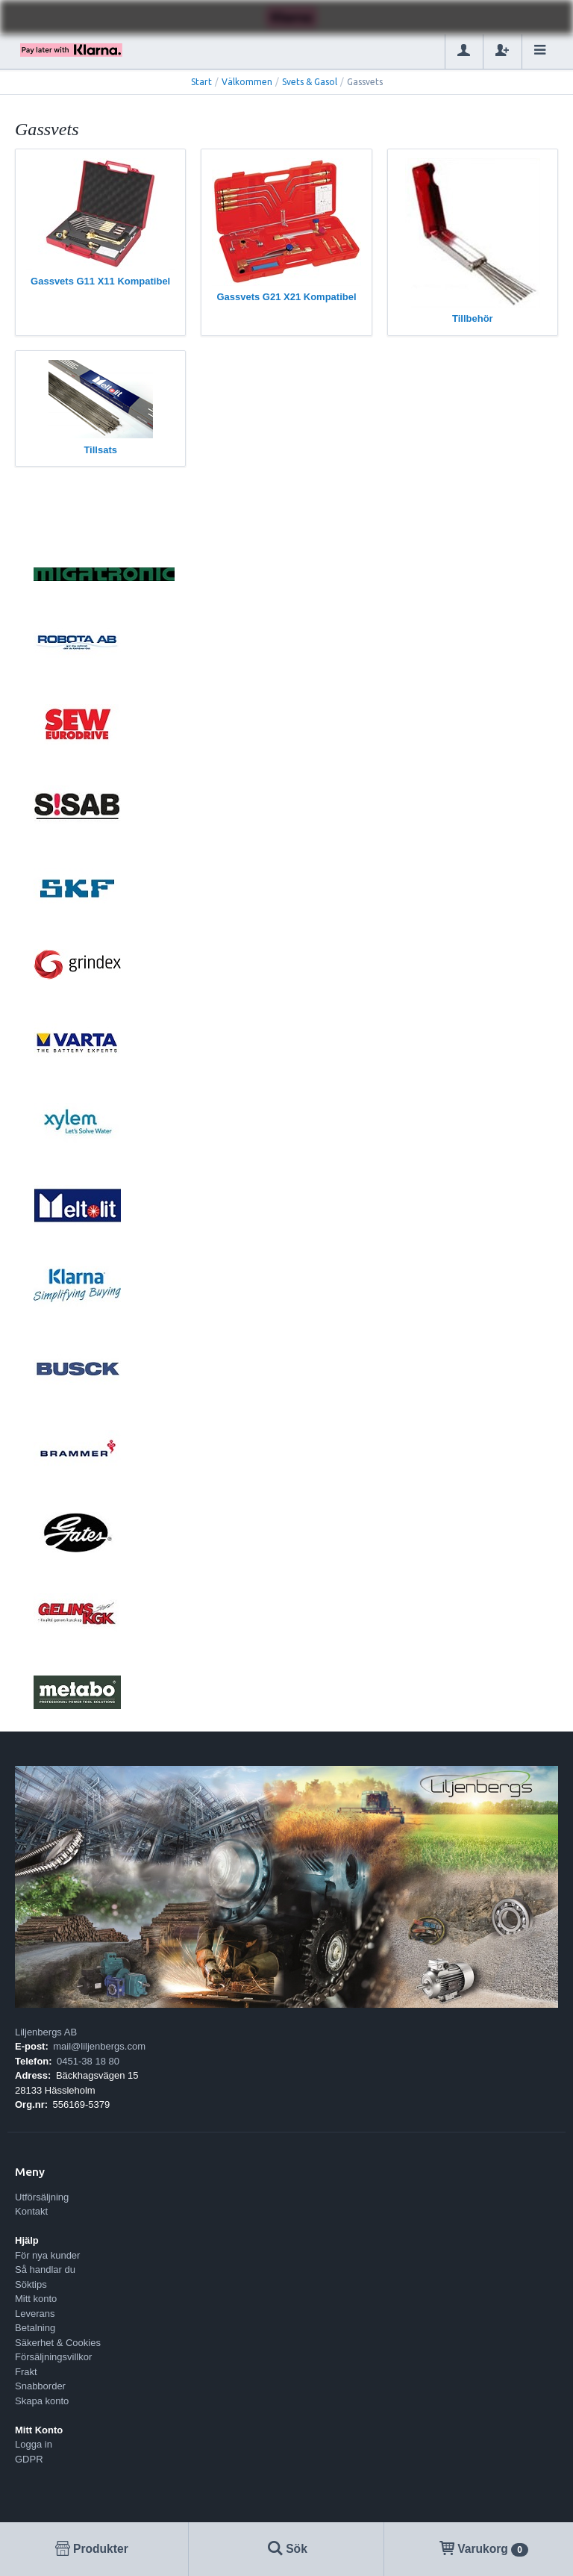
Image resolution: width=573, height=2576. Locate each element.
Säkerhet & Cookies (58, 2342)
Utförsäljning (42, 2197)
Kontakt (31, 2211)
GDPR (29, 2459)
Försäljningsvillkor (53, 2356)
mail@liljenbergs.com (99, 2046)
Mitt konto (36, 2298)
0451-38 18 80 (88, 2061)
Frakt (26, 2371)
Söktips (31, 2284)
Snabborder (40, 2386)
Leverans (34, 2313)
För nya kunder (47, 2255)
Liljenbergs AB (46, 2032)
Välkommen (247, 82)
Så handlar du (45, 2269)
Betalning (35, 2327)
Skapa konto (42, 2401)
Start (201, 82)
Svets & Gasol (309, 82)
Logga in (33, 2444)
